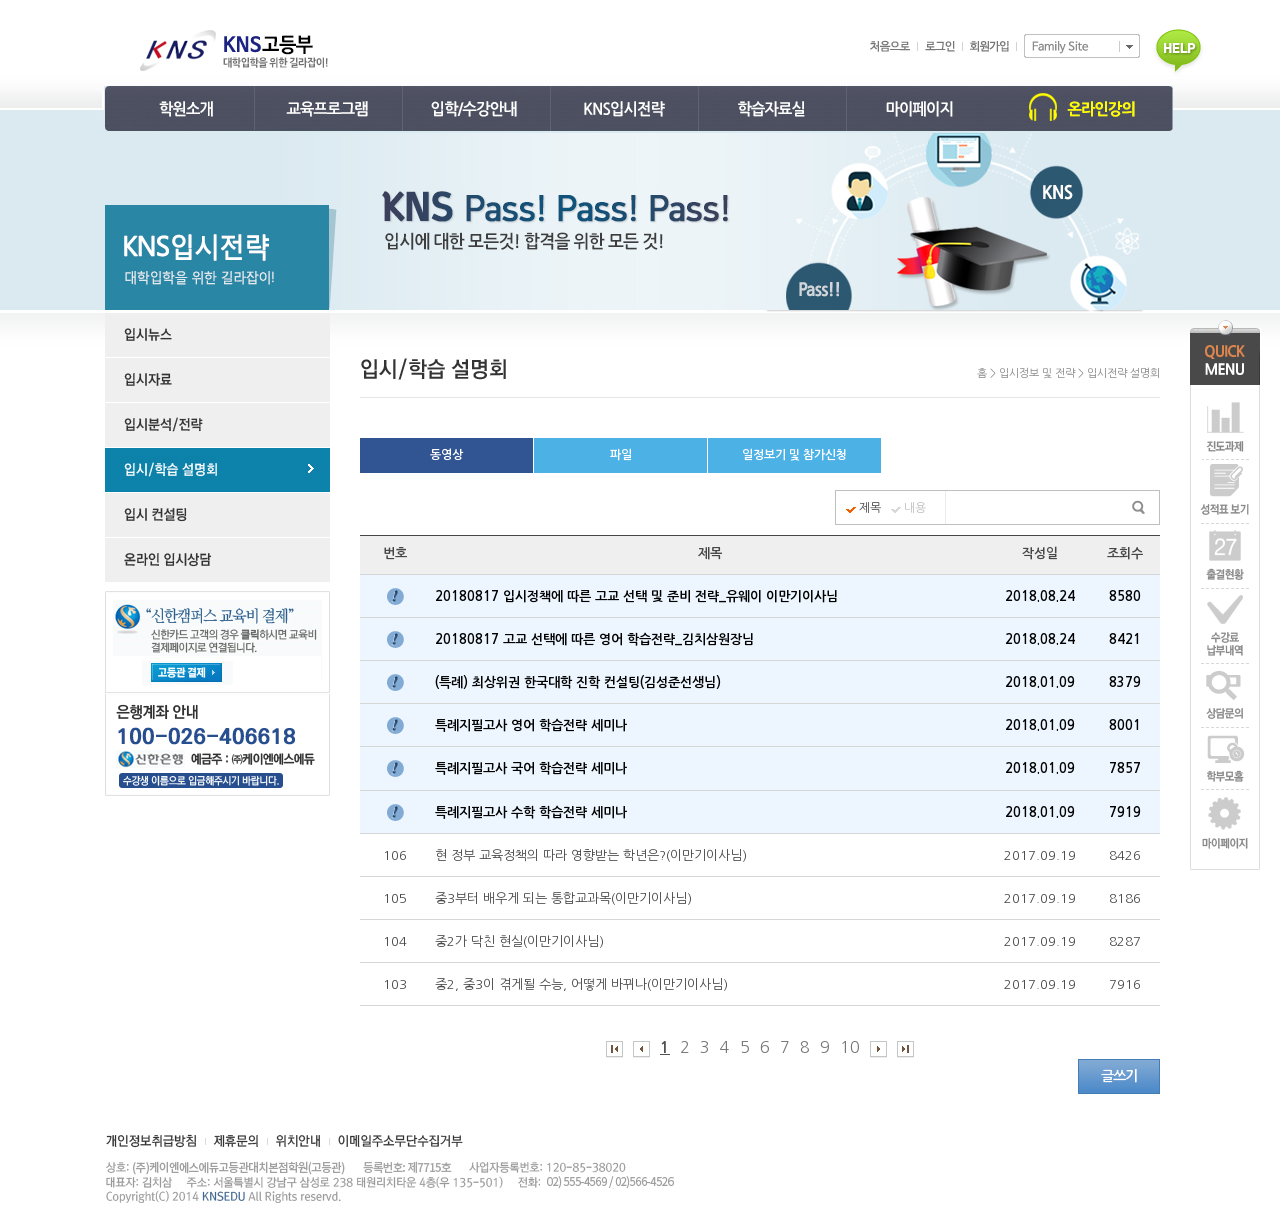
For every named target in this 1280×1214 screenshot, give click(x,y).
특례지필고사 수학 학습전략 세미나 (533, 812)
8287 (1125, 941)
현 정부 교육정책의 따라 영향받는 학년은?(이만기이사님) (593, 855)
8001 (1125, 725)
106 (395, 855)
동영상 (446, 455)
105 (395, 898)
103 (395, 984)
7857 (1125, 768)
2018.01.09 (1040, 682)
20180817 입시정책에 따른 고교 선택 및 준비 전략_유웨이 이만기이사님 (638, 596)
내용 (915, 508)
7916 (1125, 984)
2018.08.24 (1040, 596)
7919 (1125, 812)
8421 (1125, 639)
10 (850, 1047)
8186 (1125, 898)
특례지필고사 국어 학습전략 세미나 (533, 768)
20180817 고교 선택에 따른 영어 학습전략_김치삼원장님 (596, 639)
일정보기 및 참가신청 (794, 455)
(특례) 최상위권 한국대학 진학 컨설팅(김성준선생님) (582, 682)
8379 (1125, 682)
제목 (870, 508)
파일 (621, 455)
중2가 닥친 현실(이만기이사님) (521, 941)
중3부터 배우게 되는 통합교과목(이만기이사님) (565, 898)
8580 (1125, 596)
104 (395, 941)
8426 (1125, 855)
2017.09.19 (1040, 855)
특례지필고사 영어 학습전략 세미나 (533, 725)
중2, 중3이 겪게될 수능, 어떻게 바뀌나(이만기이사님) (583, 984)
